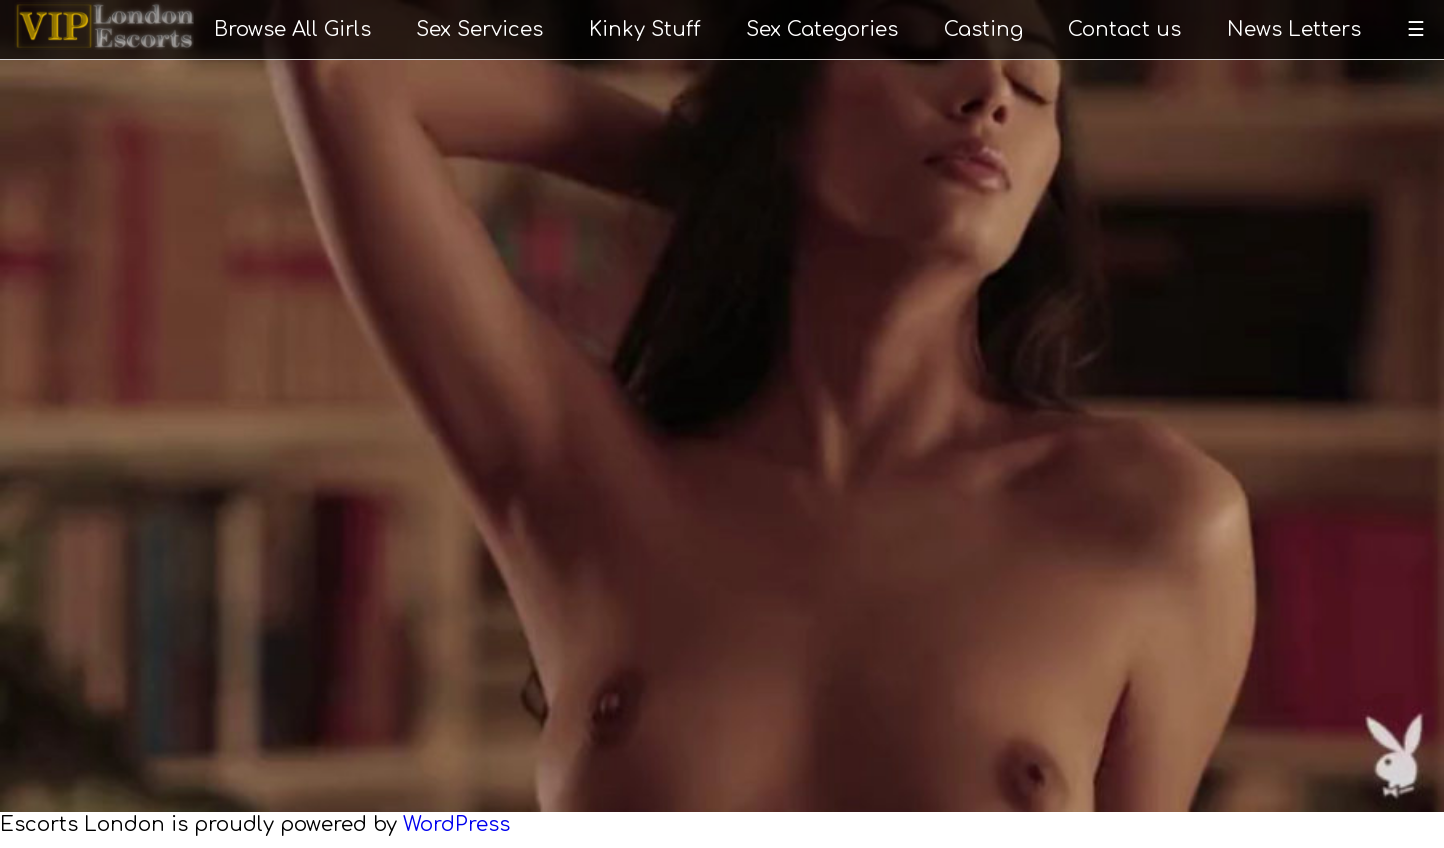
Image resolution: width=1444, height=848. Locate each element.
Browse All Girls (292, 29)
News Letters (1294, 29)
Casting (983, 29)
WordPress (456, 824)
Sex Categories (822, 29)
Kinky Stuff (645, 29)
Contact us (1124, 29)
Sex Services (479, 29)
